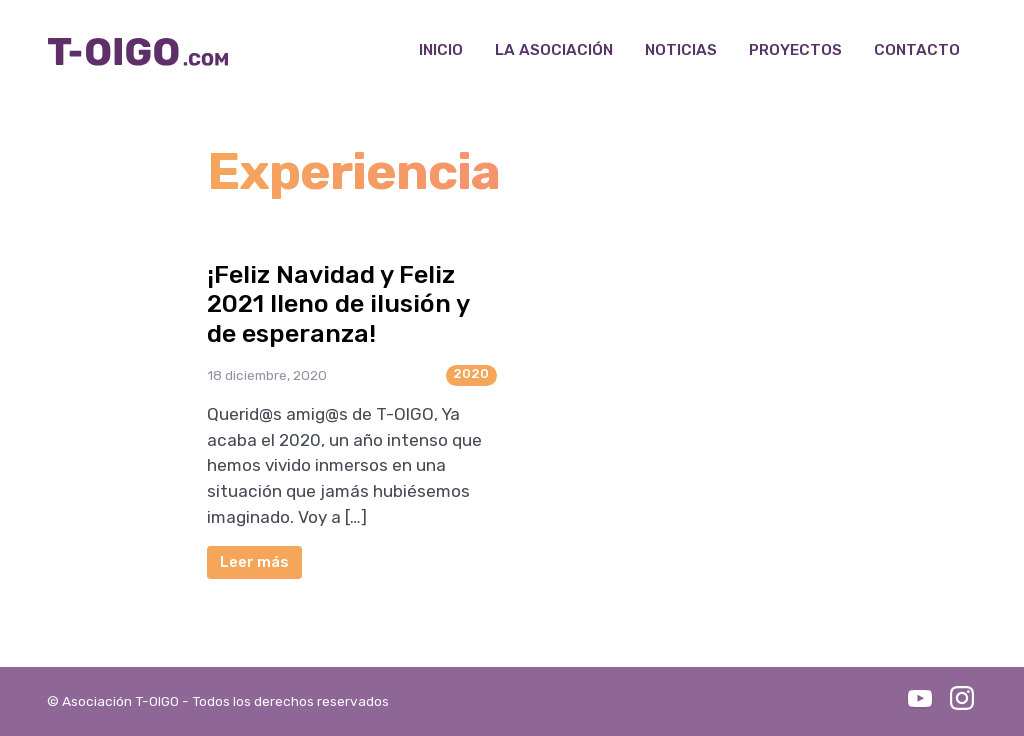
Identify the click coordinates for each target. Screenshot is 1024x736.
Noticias (681, 50)
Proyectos (795, 50)
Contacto (917, 50)
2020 (471, 373)
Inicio (441, 50)
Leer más (254, 562)
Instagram (962, 698)
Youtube (920, 698)
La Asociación (554, 50)
